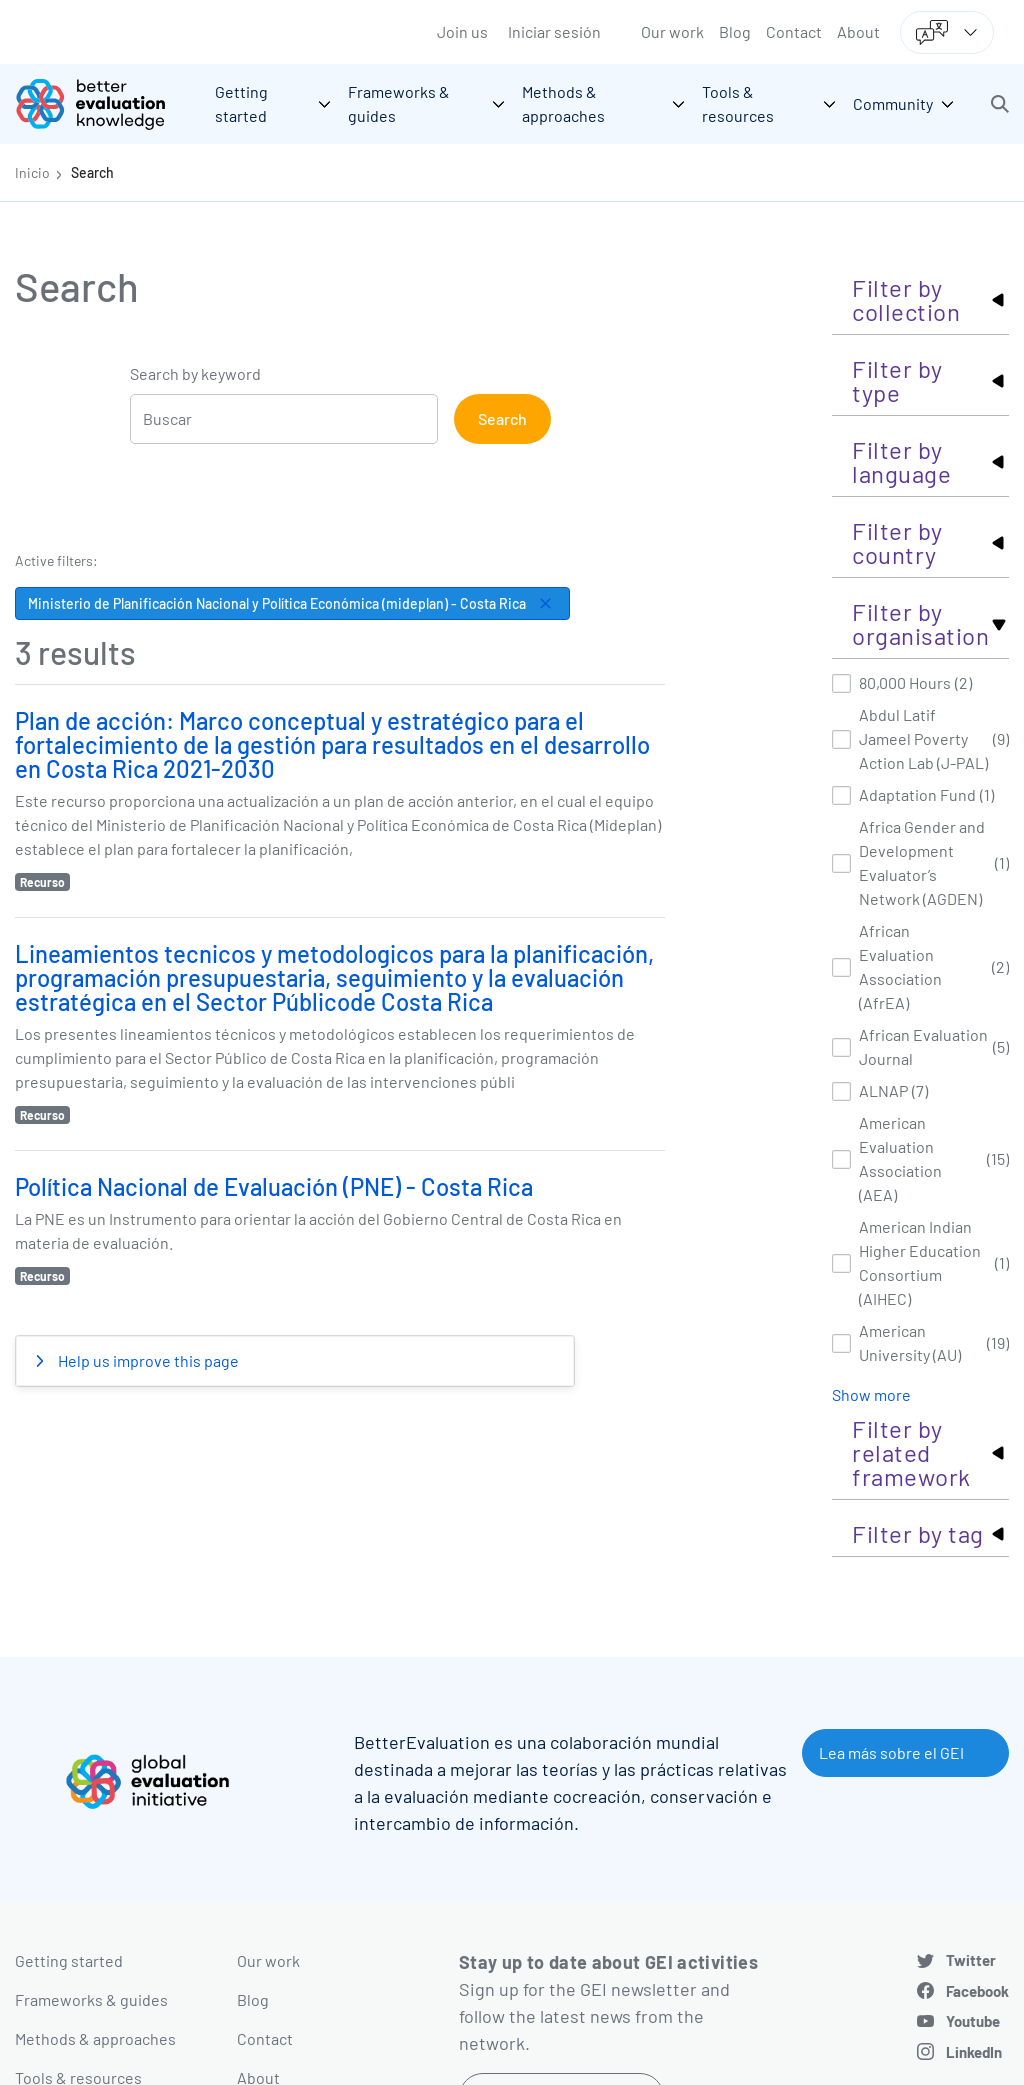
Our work (672, 31)
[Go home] (105, 104)
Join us (462, 31)
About (858, 31)
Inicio (32, 172)
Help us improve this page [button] (147, 1360)
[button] (1000, 104)
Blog (735, 31)
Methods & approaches (95, 2038)
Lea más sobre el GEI (891, 1752)
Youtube (973, 2021)
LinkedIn (974, 2052)
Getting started (69, 1960)
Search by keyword (195, 373)
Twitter (971, 1960)
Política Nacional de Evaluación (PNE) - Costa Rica (274, 1186)
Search (92, 172)
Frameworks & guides (91, 1999)
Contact (794, 31)
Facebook (977, 1991)
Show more (871, 1394)
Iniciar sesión (554, 31)
